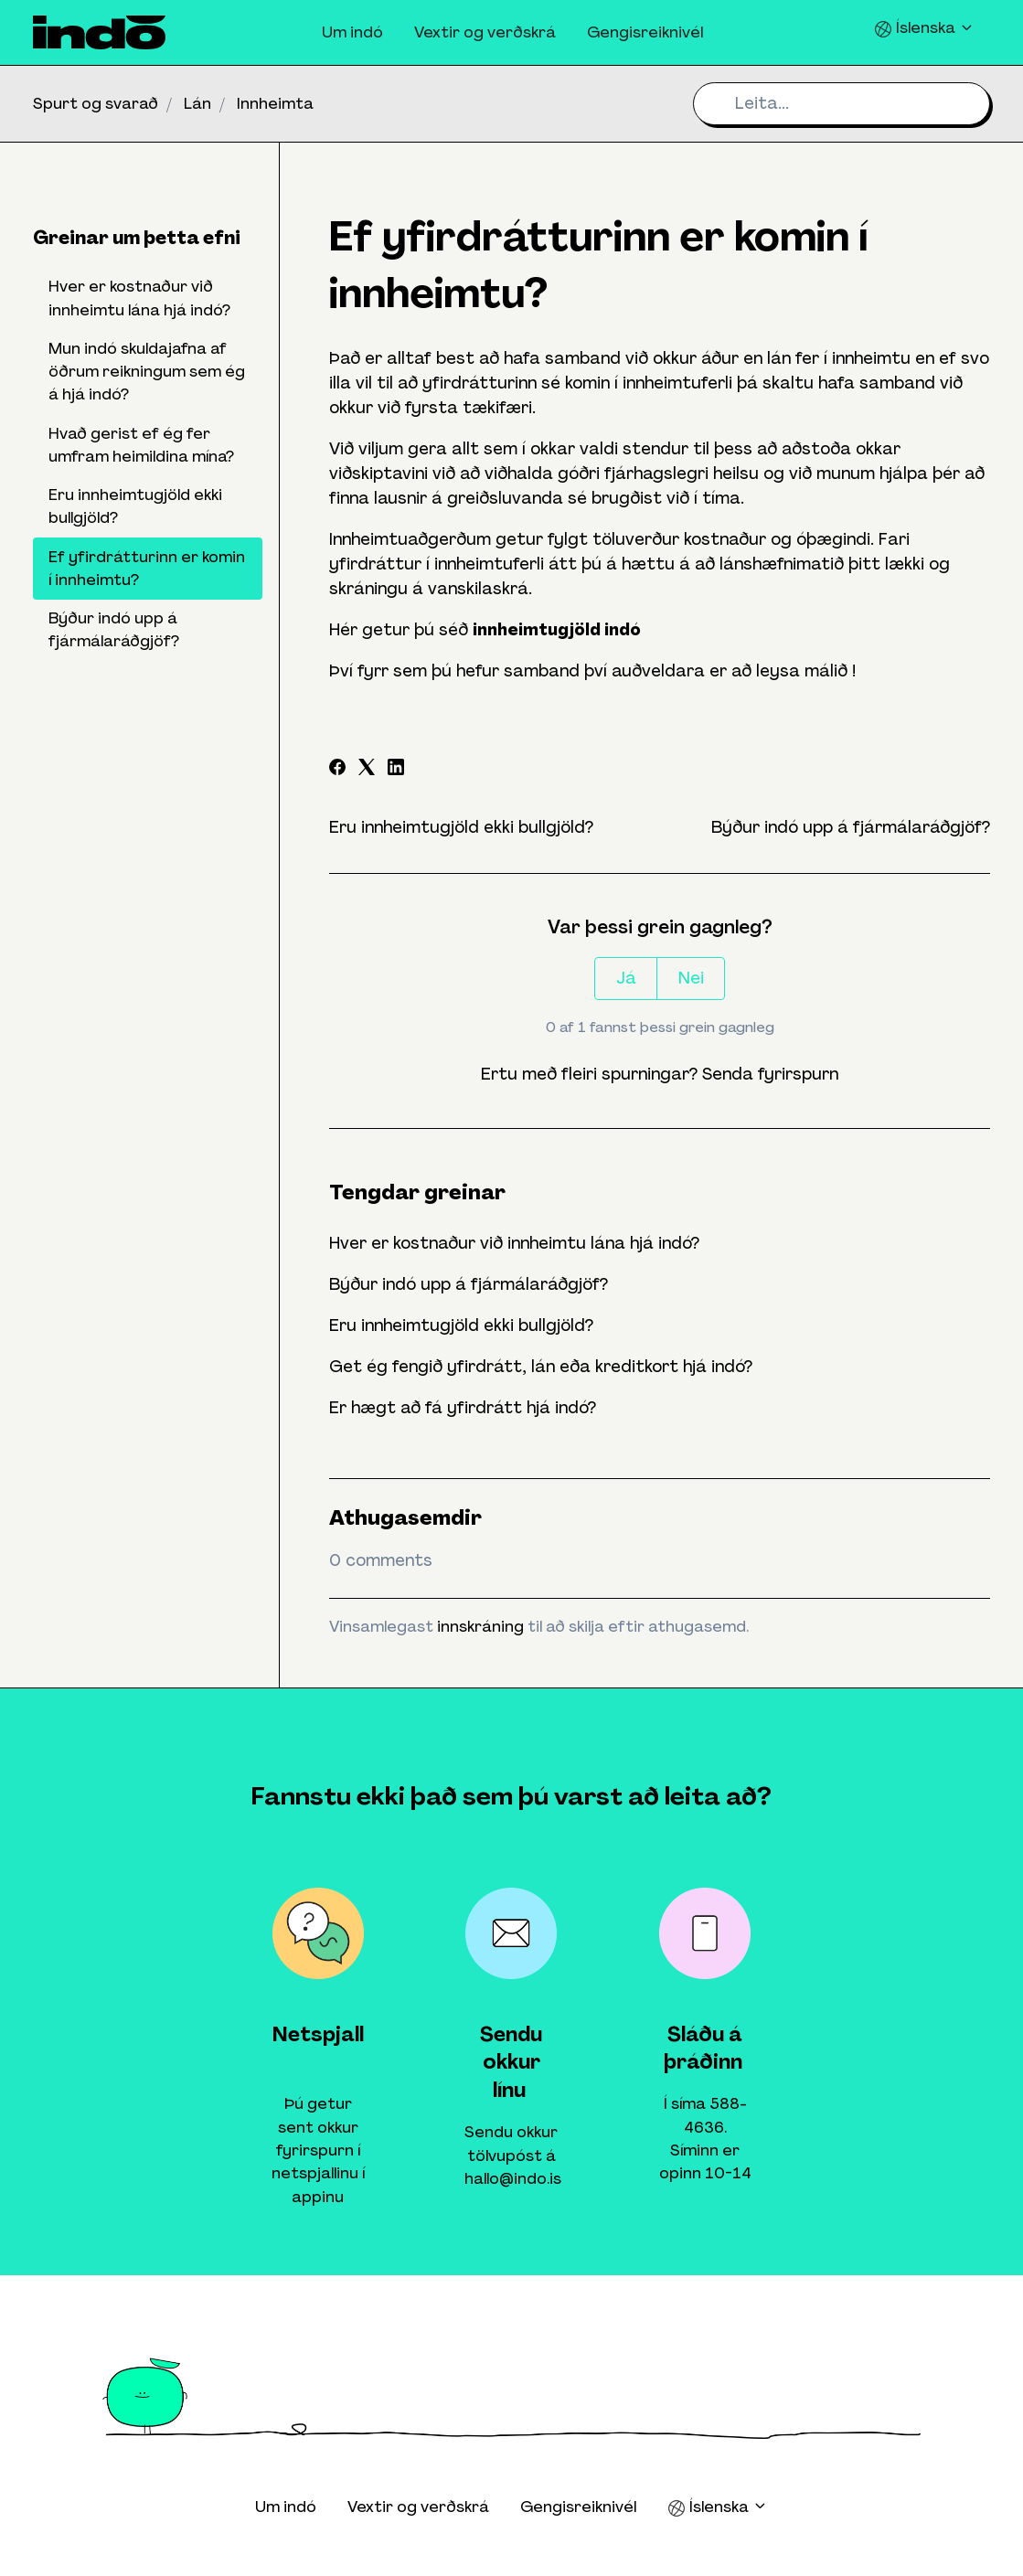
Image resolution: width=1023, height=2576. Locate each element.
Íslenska (924, 27)
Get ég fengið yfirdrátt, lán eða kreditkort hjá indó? (540, 1367)
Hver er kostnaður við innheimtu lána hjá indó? (514, 1243)
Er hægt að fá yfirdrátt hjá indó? (462, 1408)
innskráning (480, 1626)
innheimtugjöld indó (557, 630)
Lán (197, 103)
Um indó (352, 32)
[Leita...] (841, 103)
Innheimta (275, 103)
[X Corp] (366, 770)
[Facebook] (337, 770)
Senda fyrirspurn (770, 1074)
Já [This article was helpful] (626, 978)
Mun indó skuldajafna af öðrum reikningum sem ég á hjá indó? (146, 371)
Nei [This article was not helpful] (691, 978)
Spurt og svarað (95, 103)
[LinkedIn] (396, 770)
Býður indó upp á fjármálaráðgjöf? (850, 827)
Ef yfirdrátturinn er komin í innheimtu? (146, 568)
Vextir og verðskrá (485, 32)
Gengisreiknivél (645, 32)
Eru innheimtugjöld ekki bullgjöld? (461, 827)
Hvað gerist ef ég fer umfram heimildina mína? (141, 444)
